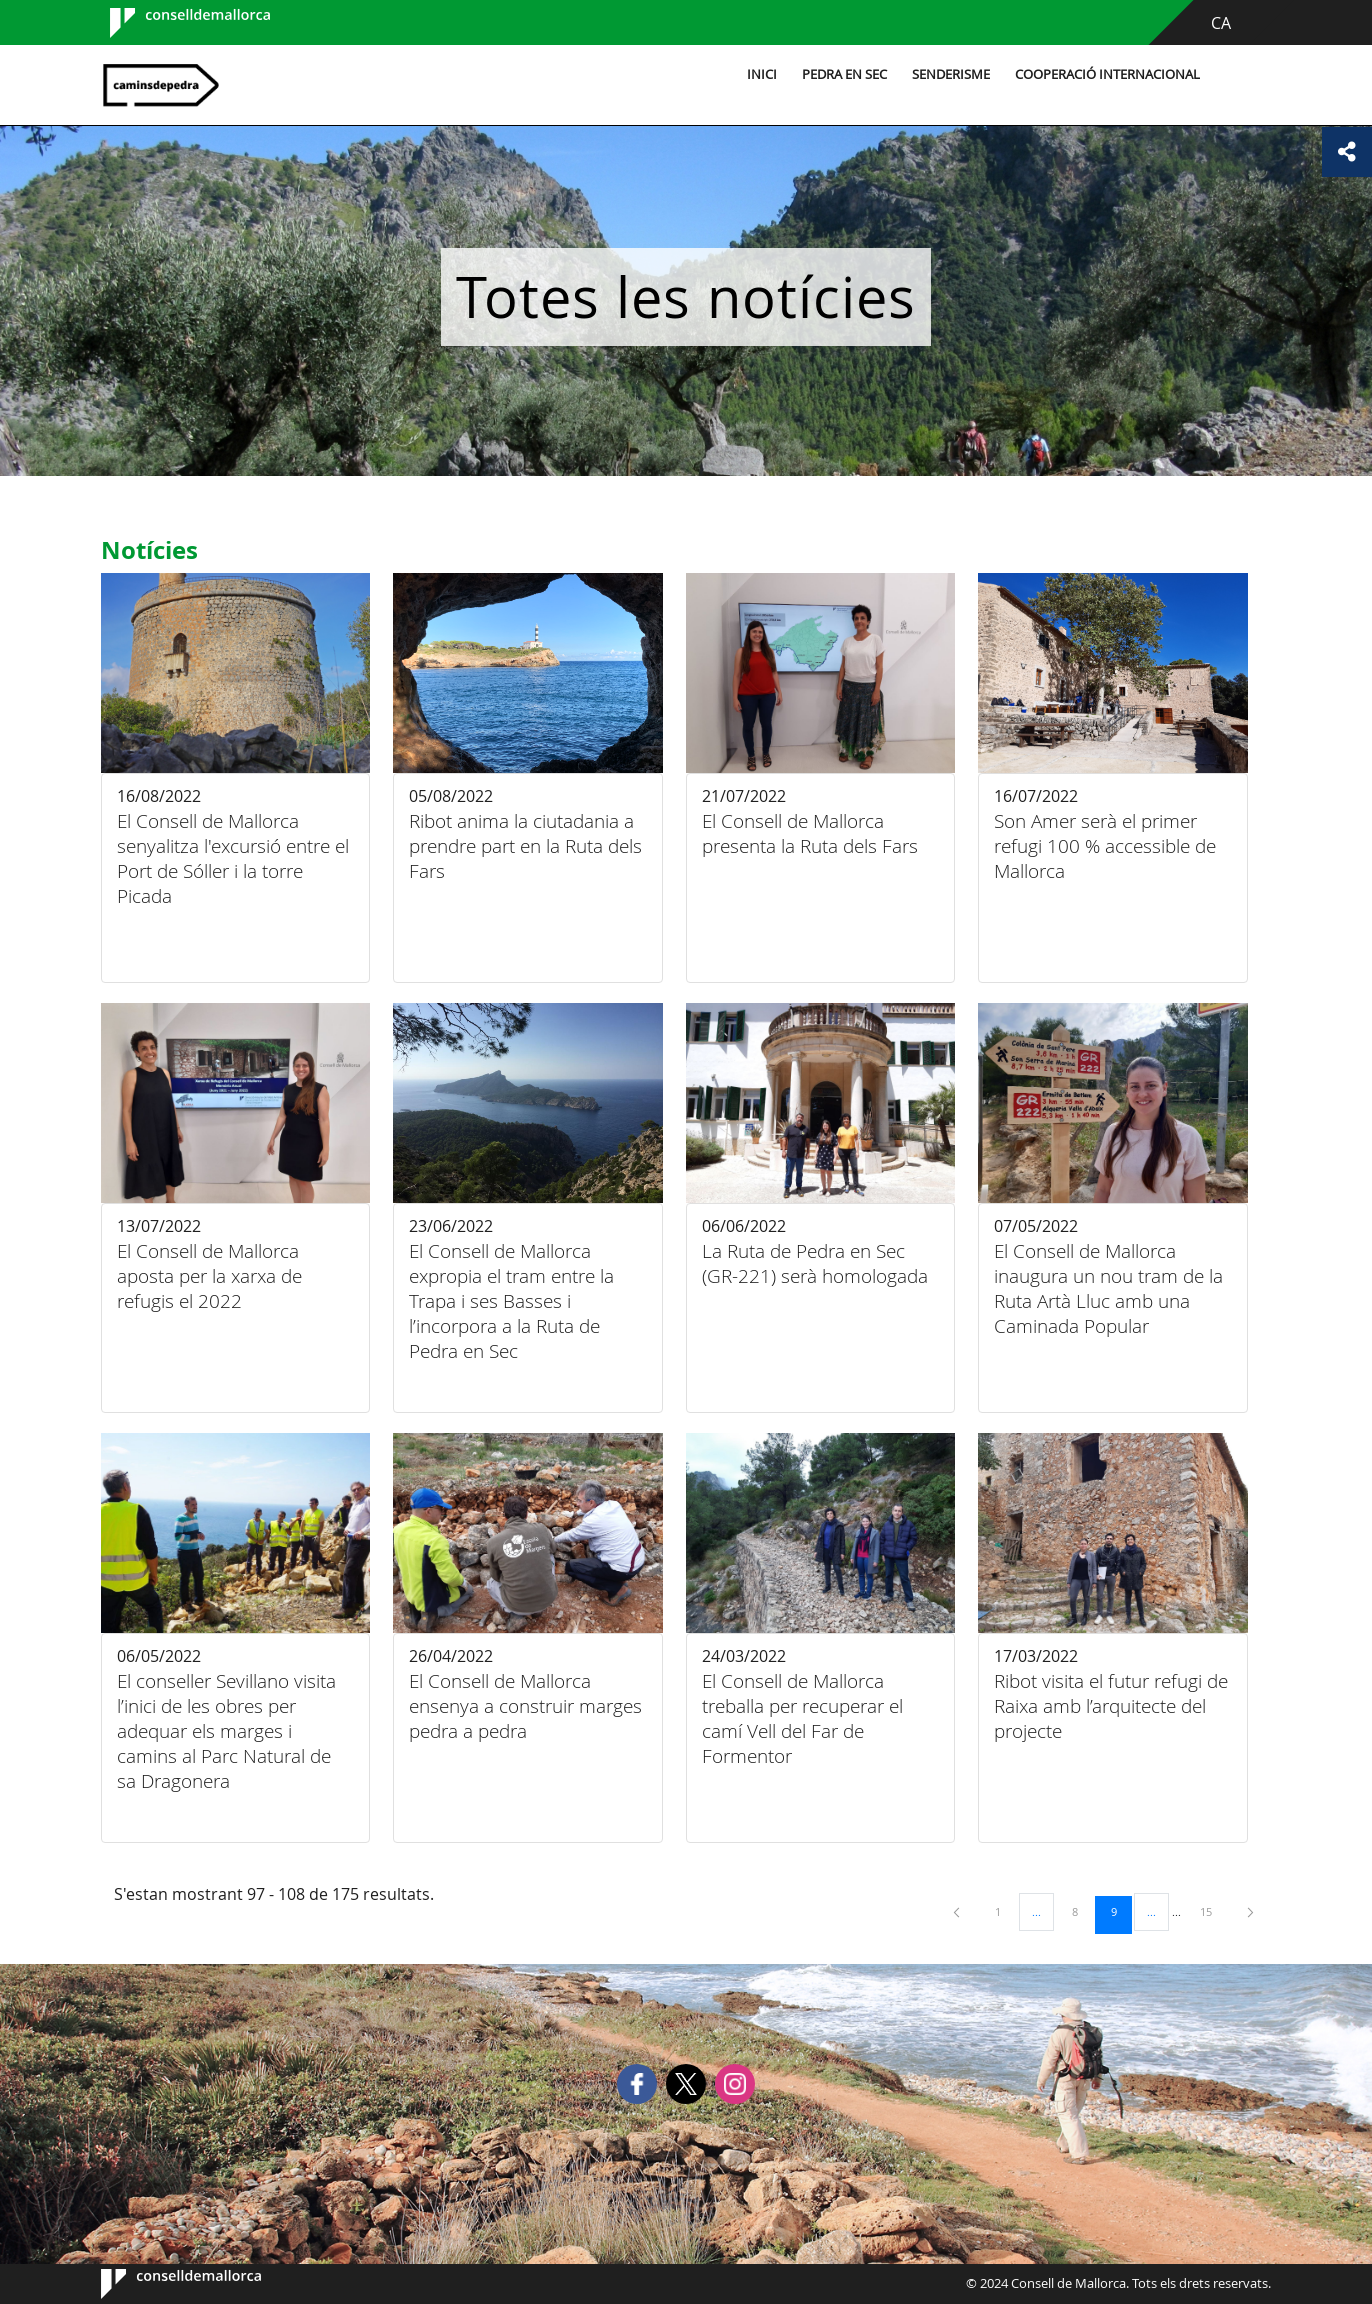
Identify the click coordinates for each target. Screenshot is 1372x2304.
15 (1213, 1911)
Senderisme (947, 74)
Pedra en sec (840, 74)
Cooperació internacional (1103, 74)
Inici (758, 74)
